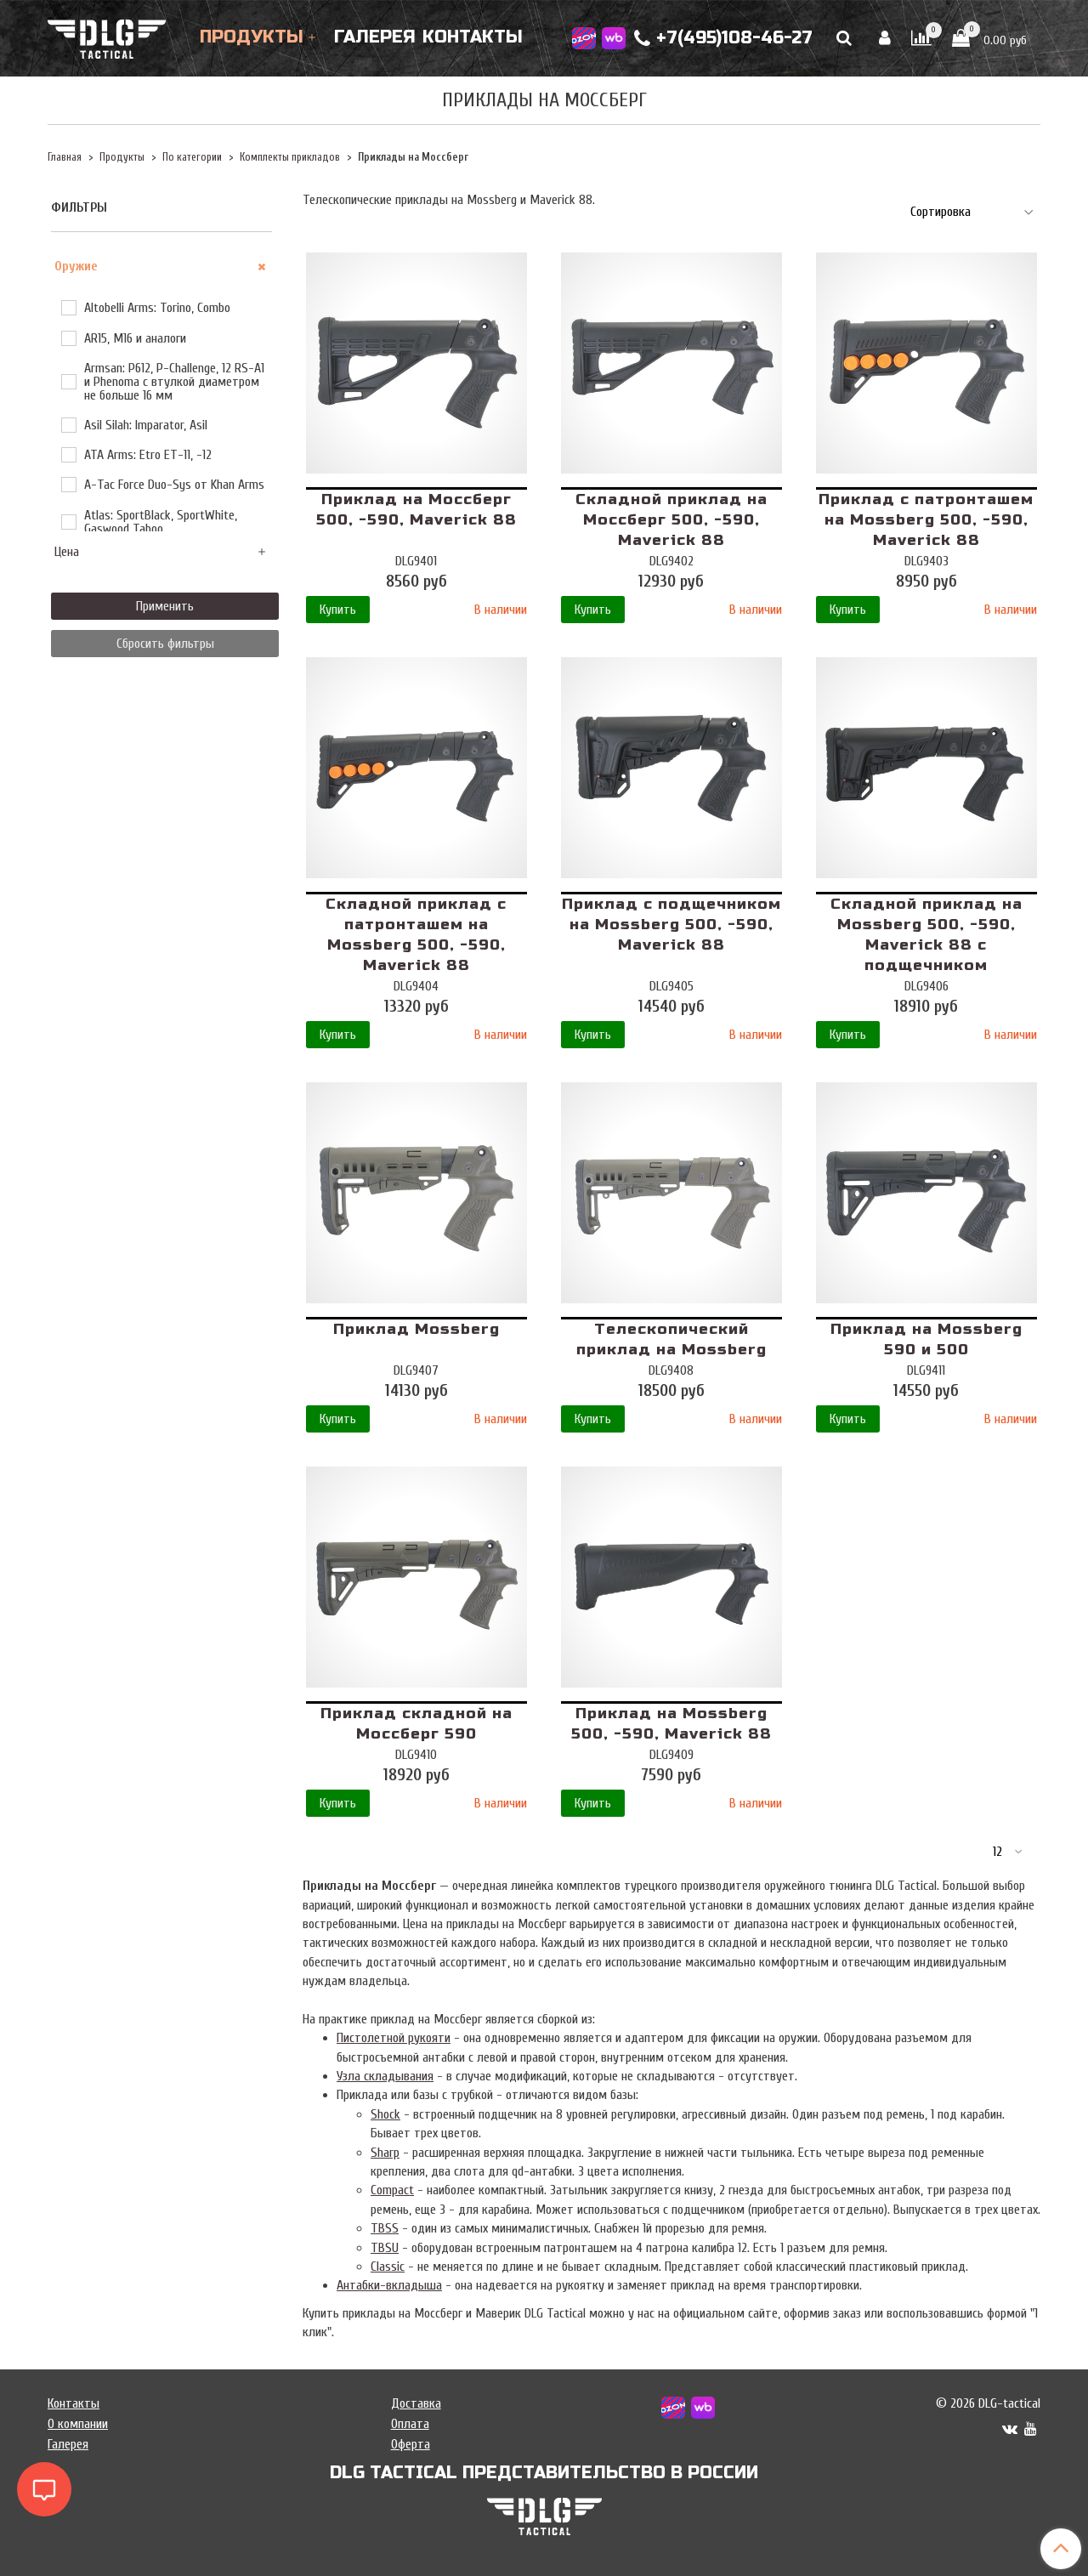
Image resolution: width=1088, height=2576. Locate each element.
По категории (192, 157)
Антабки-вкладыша (389, 2285)
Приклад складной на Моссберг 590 (416, 1724)
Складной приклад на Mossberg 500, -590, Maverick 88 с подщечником (926, 934)
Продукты (251, 37)
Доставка (416, 2403)
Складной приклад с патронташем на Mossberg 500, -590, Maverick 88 (416, 934)
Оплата (410, 2423)
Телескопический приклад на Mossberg (671, 1339)
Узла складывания (385, 2076)
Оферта (410, 2444)
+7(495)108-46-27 (723, 38)
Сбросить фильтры (165, 643)
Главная (65, 157)
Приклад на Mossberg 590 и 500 (926, 1339)
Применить (165, 606)
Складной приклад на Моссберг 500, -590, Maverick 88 (671, 520)
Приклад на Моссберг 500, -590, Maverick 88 (416, 510)
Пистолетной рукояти (393, 2037)
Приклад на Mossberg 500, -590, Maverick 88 (671, 1724)
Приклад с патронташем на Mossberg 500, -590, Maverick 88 (926, 520)
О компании (78, 2423)
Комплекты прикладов (290, 157)
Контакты (472, 37)
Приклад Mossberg (416, 1329)
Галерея (375, 37)
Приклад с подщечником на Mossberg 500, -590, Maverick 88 (671, 924)
